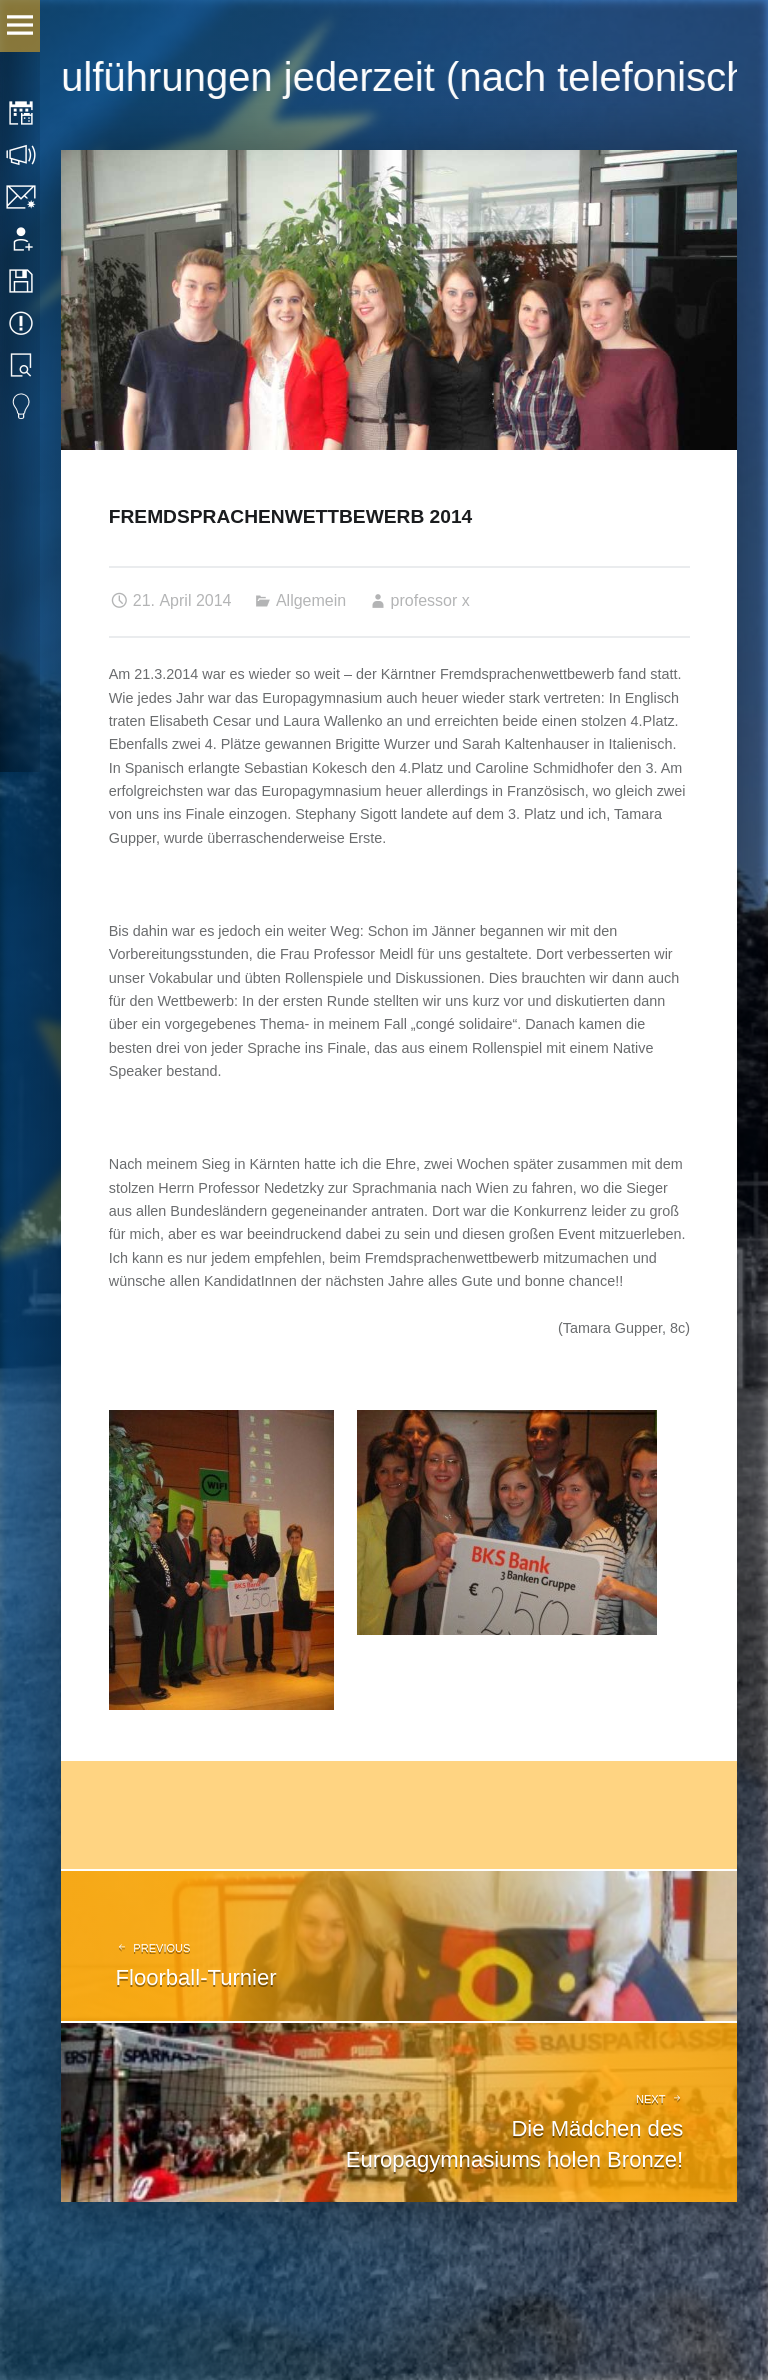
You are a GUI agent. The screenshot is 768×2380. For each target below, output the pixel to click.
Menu (20, 26)
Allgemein (311, 600)
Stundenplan (22, 113)
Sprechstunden (22, 155)
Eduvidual (22, 407)
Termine (22, 323)
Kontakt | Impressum (22, 197)
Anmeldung (22, 239)
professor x (430, 600)
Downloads (22, 281)
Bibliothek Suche (22, 365)
